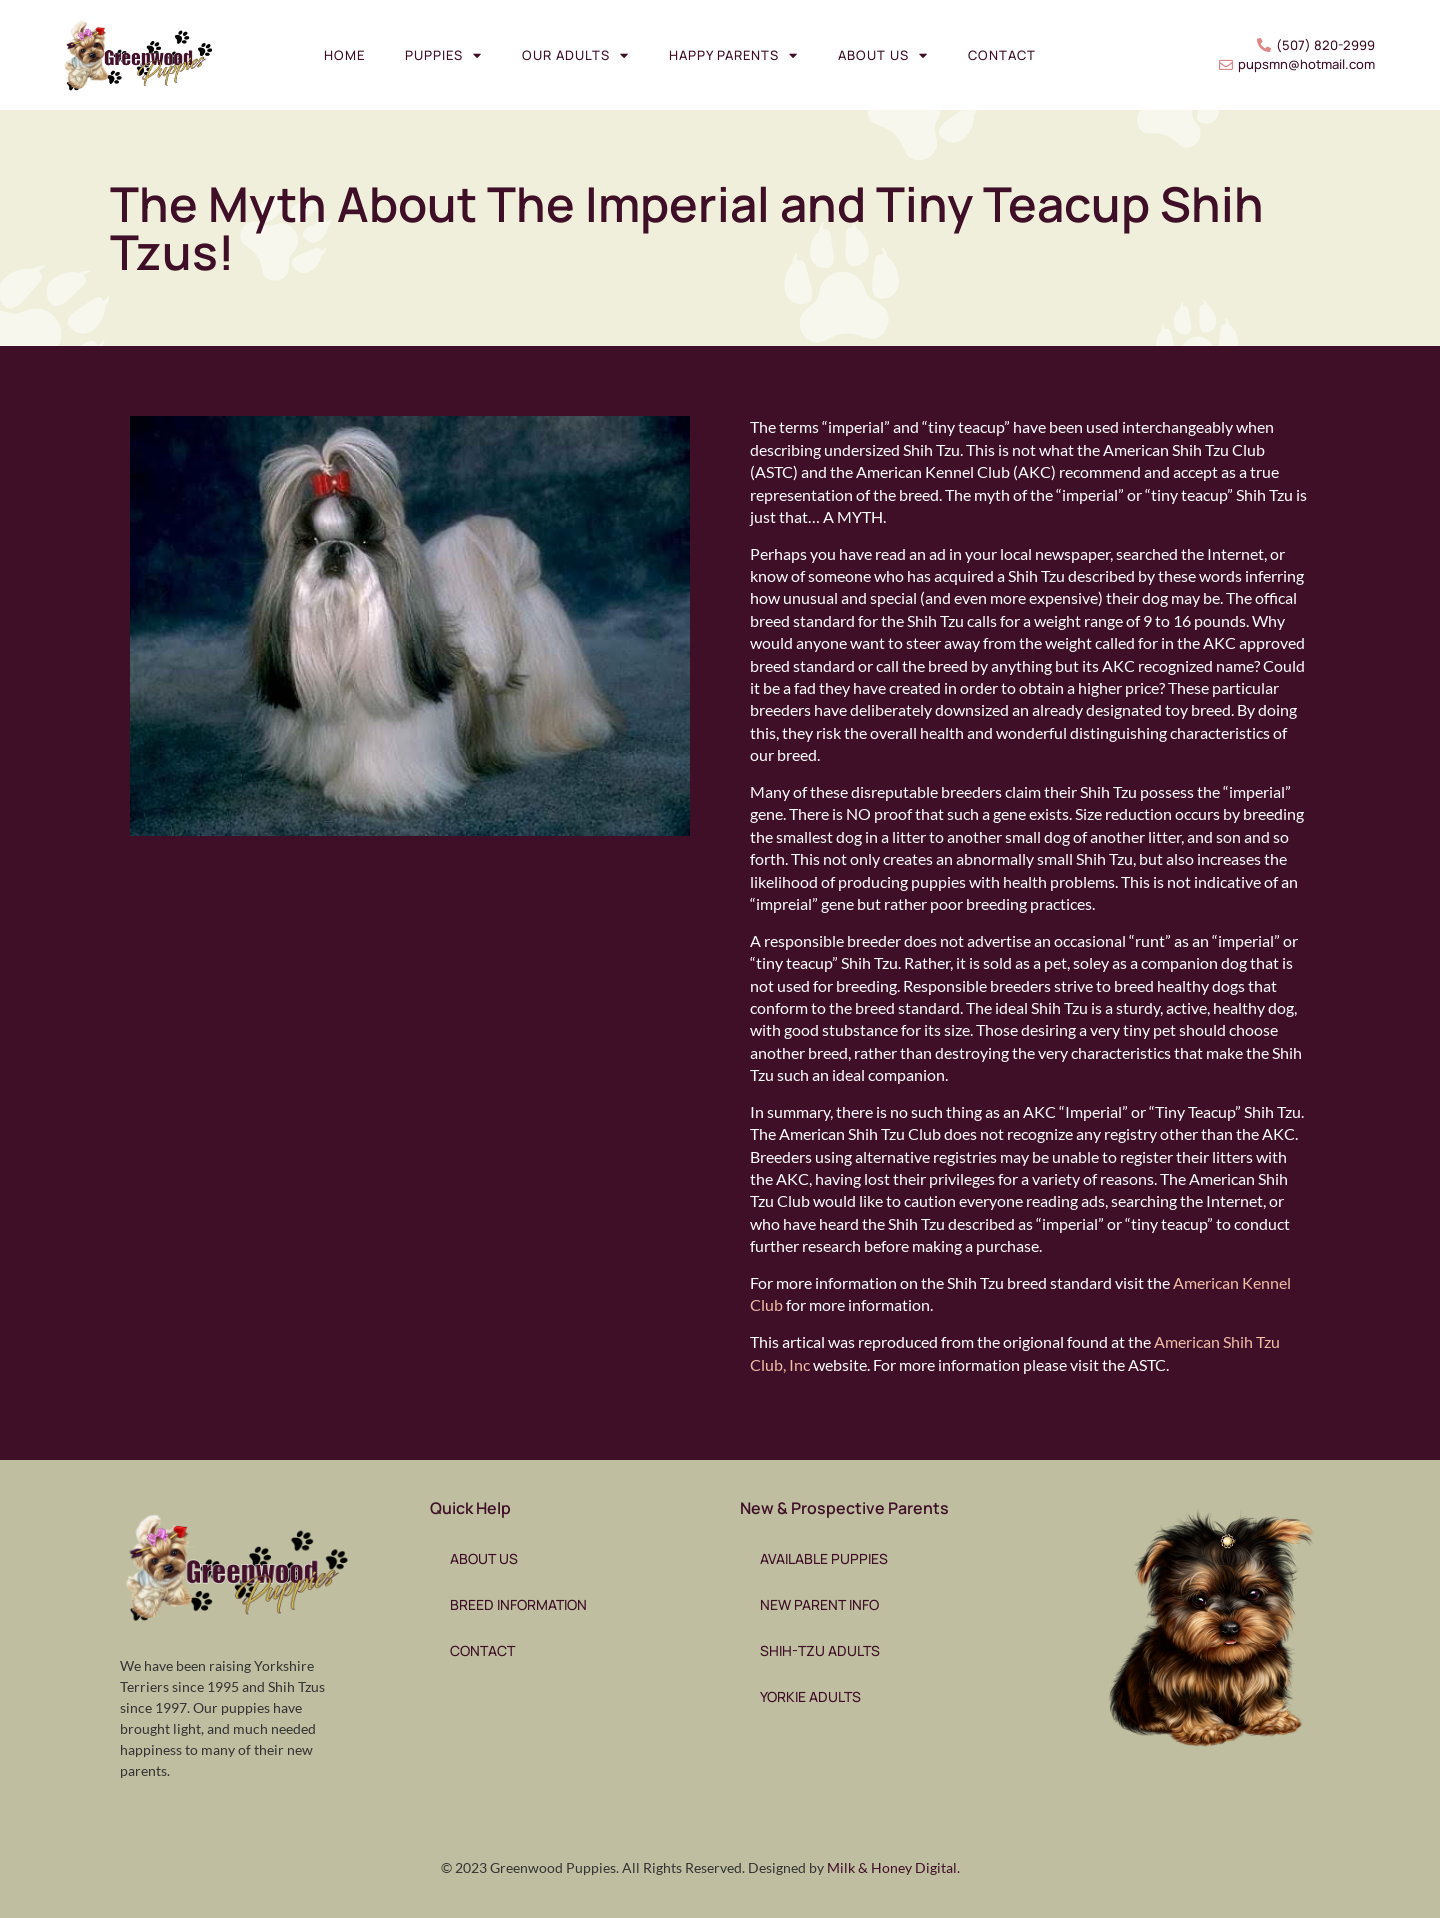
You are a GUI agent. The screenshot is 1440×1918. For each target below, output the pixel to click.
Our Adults (575, 55)
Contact (1002, 55)
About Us (883, 55)
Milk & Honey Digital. (893, 1867)
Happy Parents (733, 55)
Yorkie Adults (810, 1696)
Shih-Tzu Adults (820, 1650)
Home (344, 55)
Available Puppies (824, 1558)
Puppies (443, 55)
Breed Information (518, 1604)
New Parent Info (819, 1604)
